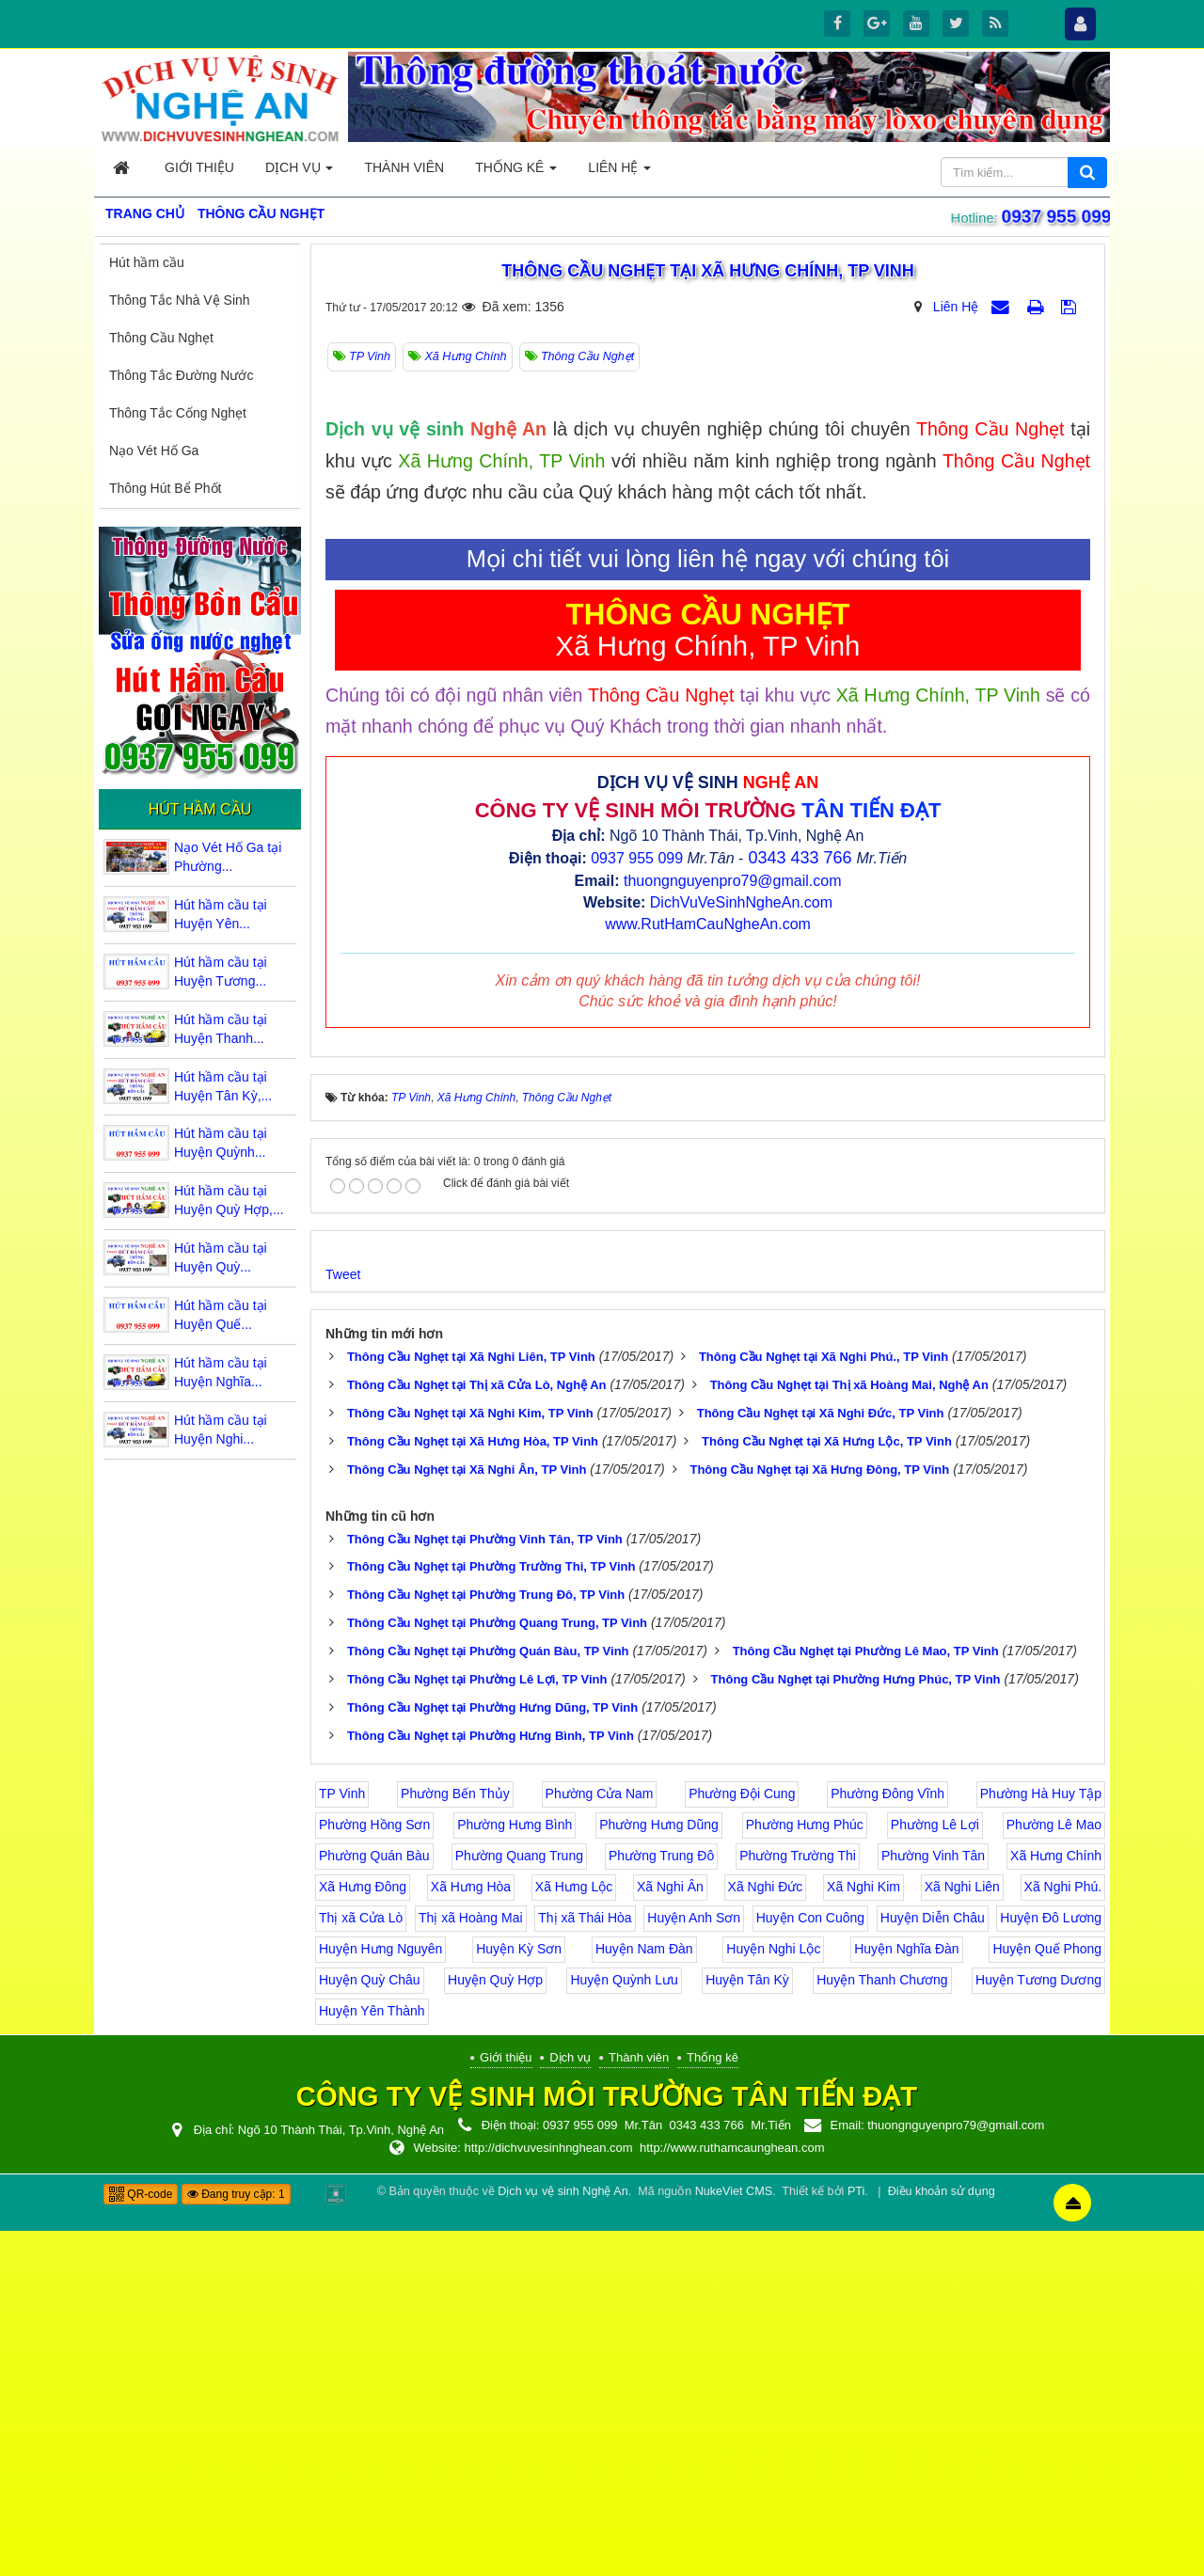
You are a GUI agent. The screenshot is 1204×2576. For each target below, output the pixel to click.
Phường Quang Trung (519, 2200)
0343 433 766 (799, 1202)
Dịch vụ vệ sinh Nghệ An (562, 2536)
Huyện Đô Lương (1050, 2262)
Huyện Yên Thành (372, 2355)
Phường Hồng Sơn (374, 2169)
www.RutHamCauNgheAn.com (708, 1268)
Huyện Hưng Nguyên (380, 2293)
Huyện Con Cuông (810, 2262)
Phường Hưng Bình (514, 2169)
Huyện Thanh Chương (881, 2324)
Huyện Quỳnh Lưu (623, 2324)
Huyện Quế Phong (1046, 2293)
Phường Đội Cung (742, 2138)
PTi (856, 2536)
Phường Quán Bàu (374, 2200)
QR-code (140, 2539)
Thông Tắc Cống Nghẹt (177, 412)
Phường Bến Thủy (455, 2138)
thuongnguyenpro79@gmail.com (733, 1226)
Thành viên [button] (404, 167)
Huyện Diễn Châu (932, 2262)
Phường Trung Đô (661, 2200)
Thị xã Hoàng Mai (471, 2262)
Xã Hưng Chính (1055, 2200)
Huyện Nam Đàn (644, 2293)
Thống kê (712, 2402)
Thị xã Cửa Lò (361, 2262)
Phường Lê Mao (1053, 2169)
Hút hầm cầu (146, 262)
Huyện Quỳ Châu (369, 2324)
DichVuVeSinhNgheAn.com (741, 1248)
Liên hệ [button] (619, 172)
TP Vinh (342, 2138)
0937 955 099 (1054, 216)
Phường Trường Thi (797, 2200)
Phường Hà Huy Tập (1040, 2138)
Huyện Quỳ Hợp (495, 2324)
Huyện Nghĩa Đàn (906, 2293)
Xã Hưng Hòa (471, 2231)
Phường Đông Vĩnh (887, 2138)
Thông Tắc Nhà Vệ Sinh (179, 300)
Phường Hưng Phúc (804, 2169)
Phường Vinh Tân (933, 2200)
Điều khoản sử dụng (941, 2536)
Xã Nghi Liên (962, 2231)
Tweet (342, 1618)
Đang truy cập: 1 (236, 2539)
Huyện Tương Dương (1038, 2324)
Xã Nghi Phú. (1063, 2231)
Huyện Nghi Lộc (773, 2293)
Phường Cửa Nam (600, 2138)
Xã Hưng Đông (362, 2231)
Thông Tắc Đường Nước (181, 375)
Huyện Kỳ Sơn (519, 2293)
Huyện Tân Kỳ (747, 2324)
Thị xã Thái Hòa (584, 2262)
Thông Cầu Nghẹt (161, 337)
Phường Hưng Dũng (659, 2169)
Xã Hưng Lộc (573, 2231)
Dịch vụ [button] (299, 172)
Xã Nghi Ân (670, 2231)
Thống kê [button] (516, 172)
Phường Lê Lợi (935, 2169)
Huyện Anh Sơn (693, 2262)
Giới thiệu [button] (199, 167)
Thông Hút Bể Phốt (165, 488)
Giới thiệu (505, 2402)
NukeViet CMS (733, 2536)
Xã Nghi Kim (863, 2231)
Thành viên (639, 2402)
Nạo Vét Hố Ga (153, 450)
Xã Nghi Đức (765, 2231)
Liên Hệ (955, 306)
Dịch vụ (570, 2402)
